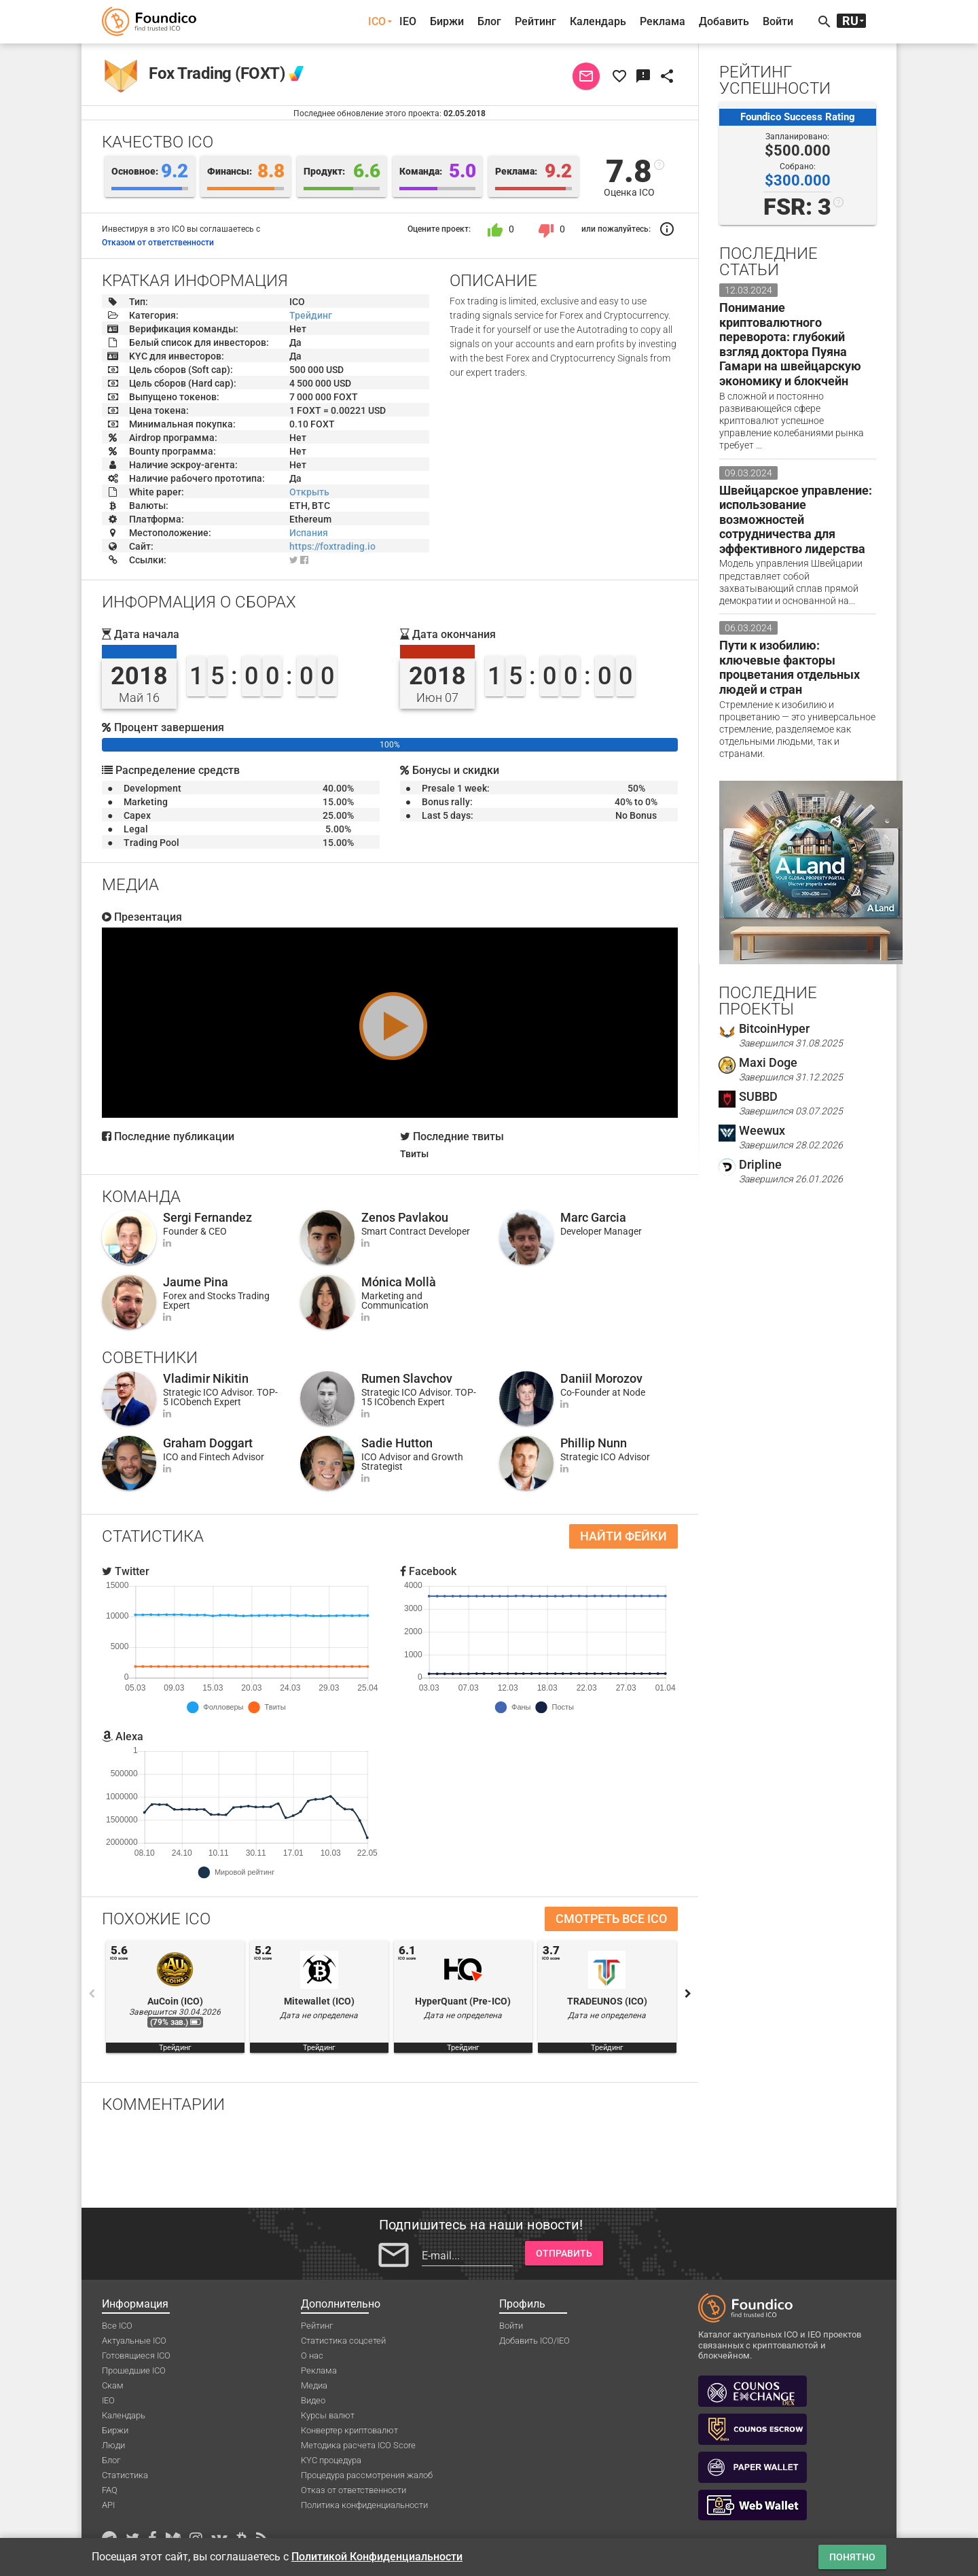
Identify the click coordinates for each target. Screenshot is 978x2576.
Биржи (447, 21)
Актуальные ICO (134, 2340)
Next (688, 1993)
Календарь (598, 21)
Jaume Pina (195, 1282)
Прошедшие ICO (134, 2370)
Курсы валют (328, 2415)
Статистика (125, 2475)
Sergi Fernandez (207, 1217)
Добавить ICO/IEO (534, 2340)
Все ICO (117, 2326)
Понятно (852, 2557)
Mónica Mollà (398, 1282)
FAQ (109, 2490)
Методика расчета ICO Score (358, 2445)
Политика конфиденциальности (364, 2505)
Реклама (662, 21)
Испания (308, 532)
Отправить (564, 2253)
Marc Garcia (593, 1217)
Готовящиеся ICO (136, 2355)
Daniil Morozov (601, 1378)
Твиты (414, 1153)
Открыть (309, 492)
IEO (407, 21)
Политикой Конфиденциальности (377, 2556)
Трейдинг (310, 315)
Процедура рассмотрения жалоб (367, 2475)
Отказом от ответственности (158, 242)
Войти (778, 21)
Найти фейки (623, 1536)
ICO (377, 21)
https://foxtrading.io (332, 546)
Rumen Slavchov (406, 1378)
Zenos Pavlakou (404, 1217)
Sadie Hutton (397, 1443)
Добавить (724, 21)
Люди (113, 2445)
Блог (489, 21)
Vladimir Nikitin (206, 1378)
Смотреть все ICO (611, 1918)
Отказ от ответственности (353, 2490)
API (108, 2505)
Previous (91, 1993)
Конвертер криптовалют (349, 2430)
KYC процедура (331, 2460)
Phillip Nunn (593, 1443)
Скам (113, 2385)
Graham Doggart (208, 1443)
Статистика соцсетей (343, 2340)
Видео (313, 2400)
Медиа (314, 2385)
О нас (312, 2355)
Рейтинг (535, 21)
